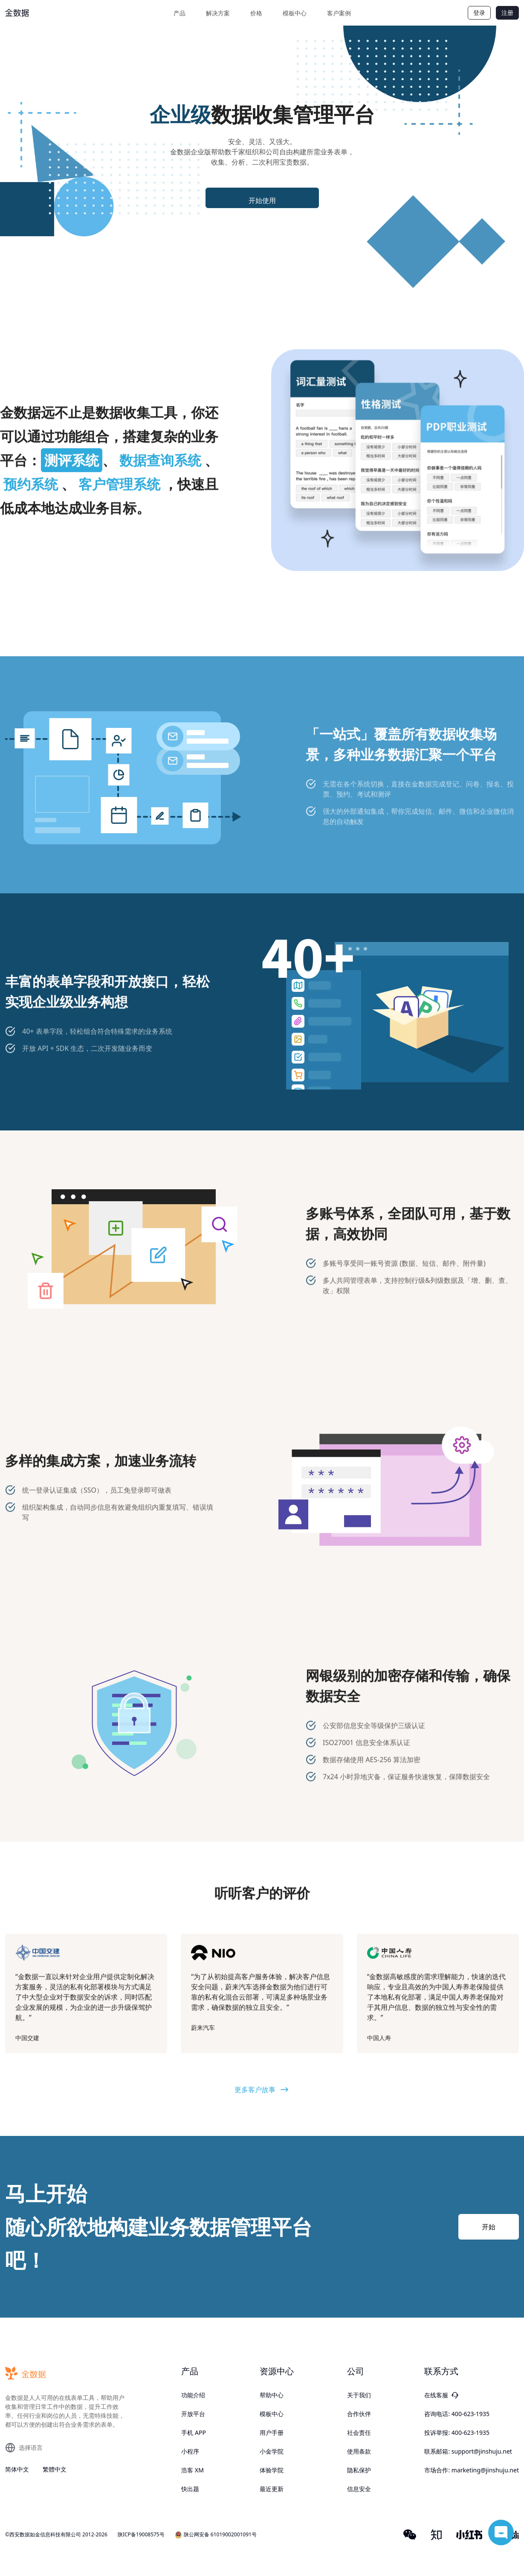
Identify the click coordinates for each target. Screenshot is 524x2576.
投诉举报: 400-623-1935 (456, 2432)
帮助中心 (272, 2395)
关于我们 (359, 2395)
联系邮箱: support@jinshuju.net (468, 2451)
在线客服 (441, 2395)
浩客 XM (192, 2470)
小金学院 (272, 2451)
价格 (256, 13)
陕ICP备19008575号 (141, 2534)
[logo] (37, 13)
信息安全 (359, 2489)
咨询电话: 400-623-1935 (456, 2414)
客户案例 (339, 13)
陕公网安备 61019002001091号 (216, 2534)
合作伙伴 (359, 2414)
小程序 (190, 2451)
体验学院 (272, 2470)
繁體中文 (55, 2469)
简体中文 (17, 2469)
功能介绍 (193, 2395)
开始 (488, 2226)
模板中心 (295, 13)
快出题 (190, 2489)
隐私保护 (359, 2470)
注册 (507, 13)
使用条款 (359, 2451)
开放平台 (193, 2414)
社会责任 (359, 2432)
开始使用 (262, 200)
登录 (479, 13)
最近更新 (272, 2489)
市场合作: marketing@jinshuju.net (471, 2470)
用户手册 (272, 2432)
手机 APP (193, 2432)
